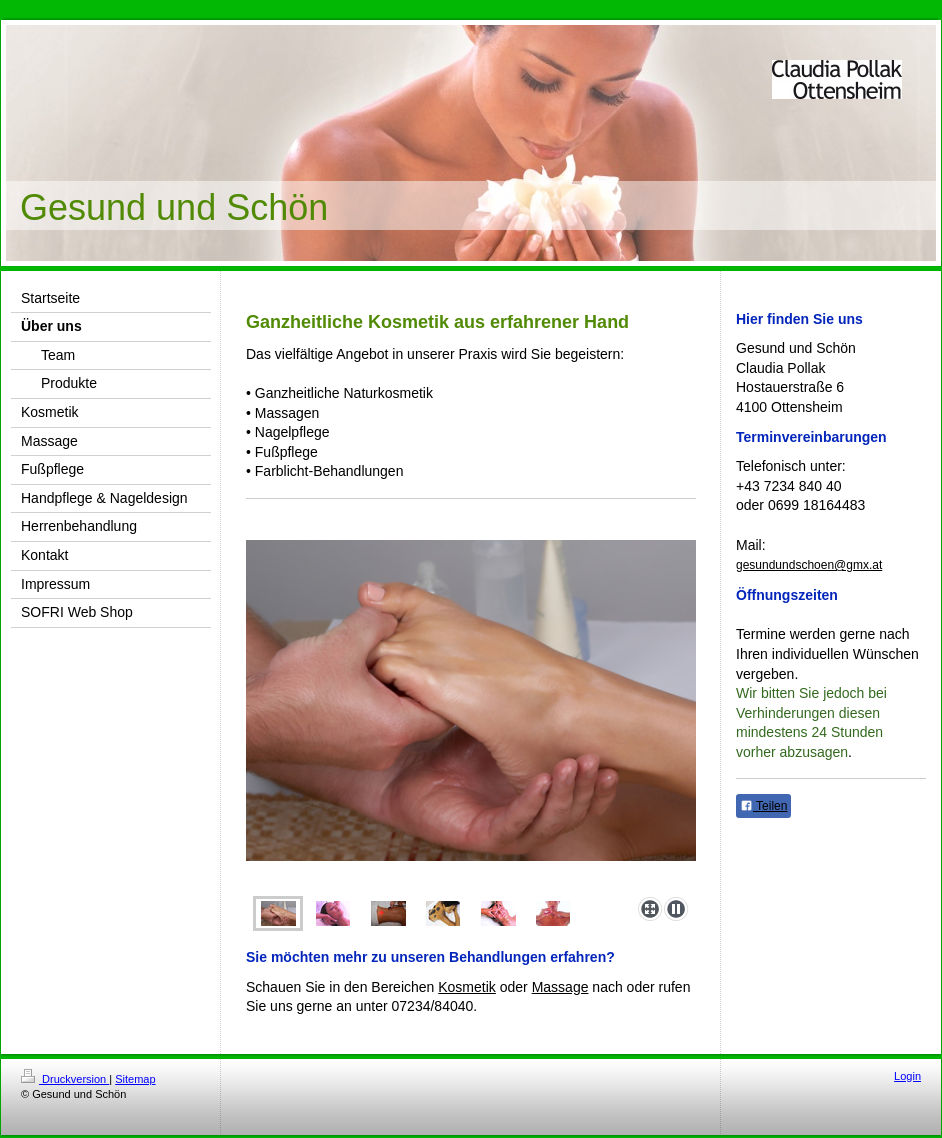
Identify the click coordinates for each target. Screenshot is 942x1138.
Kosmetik (467, 987)
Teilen (763, 806)
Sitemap (135, 1079)
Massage (560, 987)
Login (907, 1076)
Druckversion (65, 1079)
